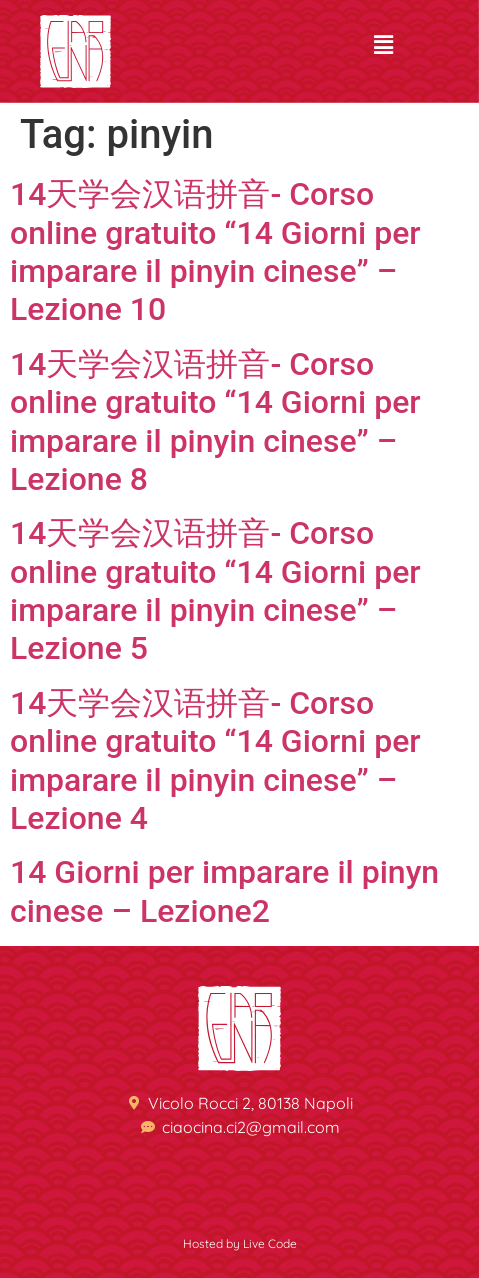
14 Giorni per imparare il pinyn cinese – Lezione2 (224, 891)
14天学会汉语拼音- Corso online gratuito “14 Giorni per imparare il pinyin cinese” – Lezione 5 (215, 590)
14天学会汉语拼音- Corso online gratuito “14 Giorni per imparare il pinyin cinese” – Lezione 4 (215, 760)
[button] (383, 45)
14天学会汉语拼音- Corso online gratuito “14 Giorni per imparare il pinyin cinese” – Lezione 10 (215, 251)
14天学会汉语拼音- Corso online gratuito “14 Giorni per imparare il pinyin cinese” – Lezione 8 (215, 421)
